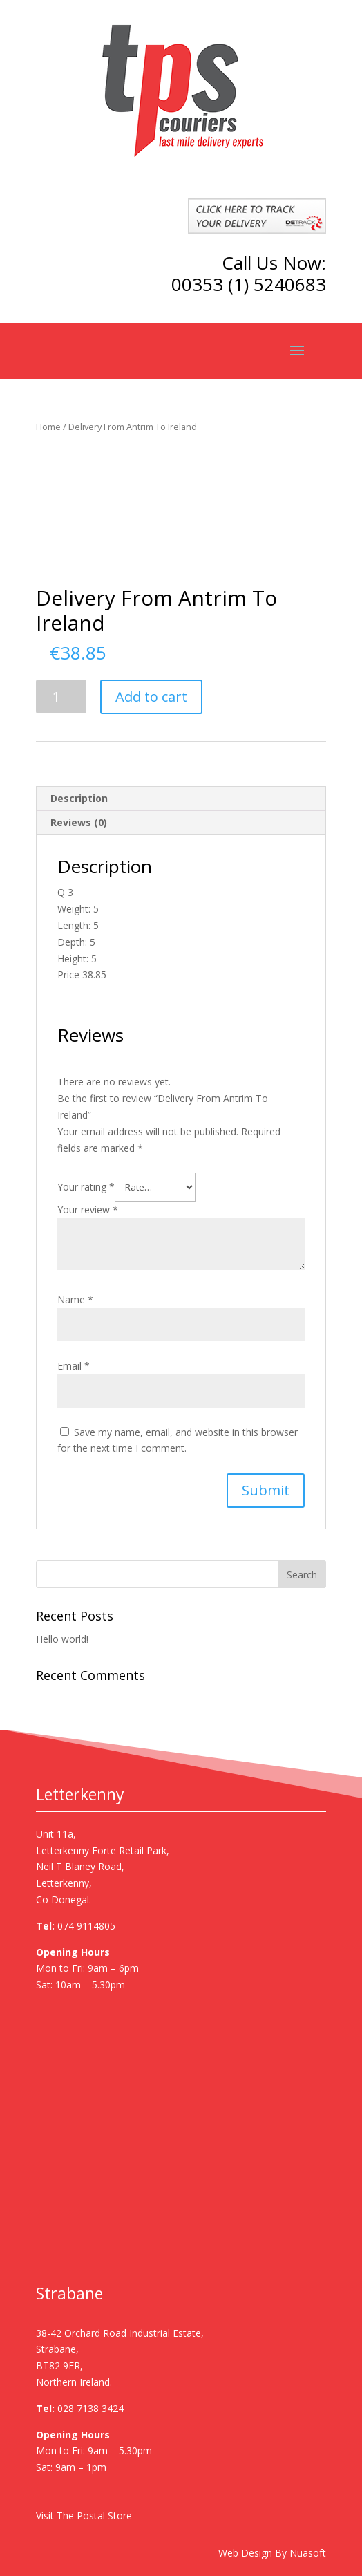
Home (48, 426)
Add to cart (151, 696)
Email (73, 1365)
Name (75, 1299)
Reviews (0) (78, 822)
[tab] (180, 799)
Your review (87, 1209)
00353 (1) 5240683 (248, 284)
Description (79, 798)
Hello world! (62, 1638)
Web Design (245, 2552)
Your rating (86, 1186)
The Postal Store (94, 2515)
